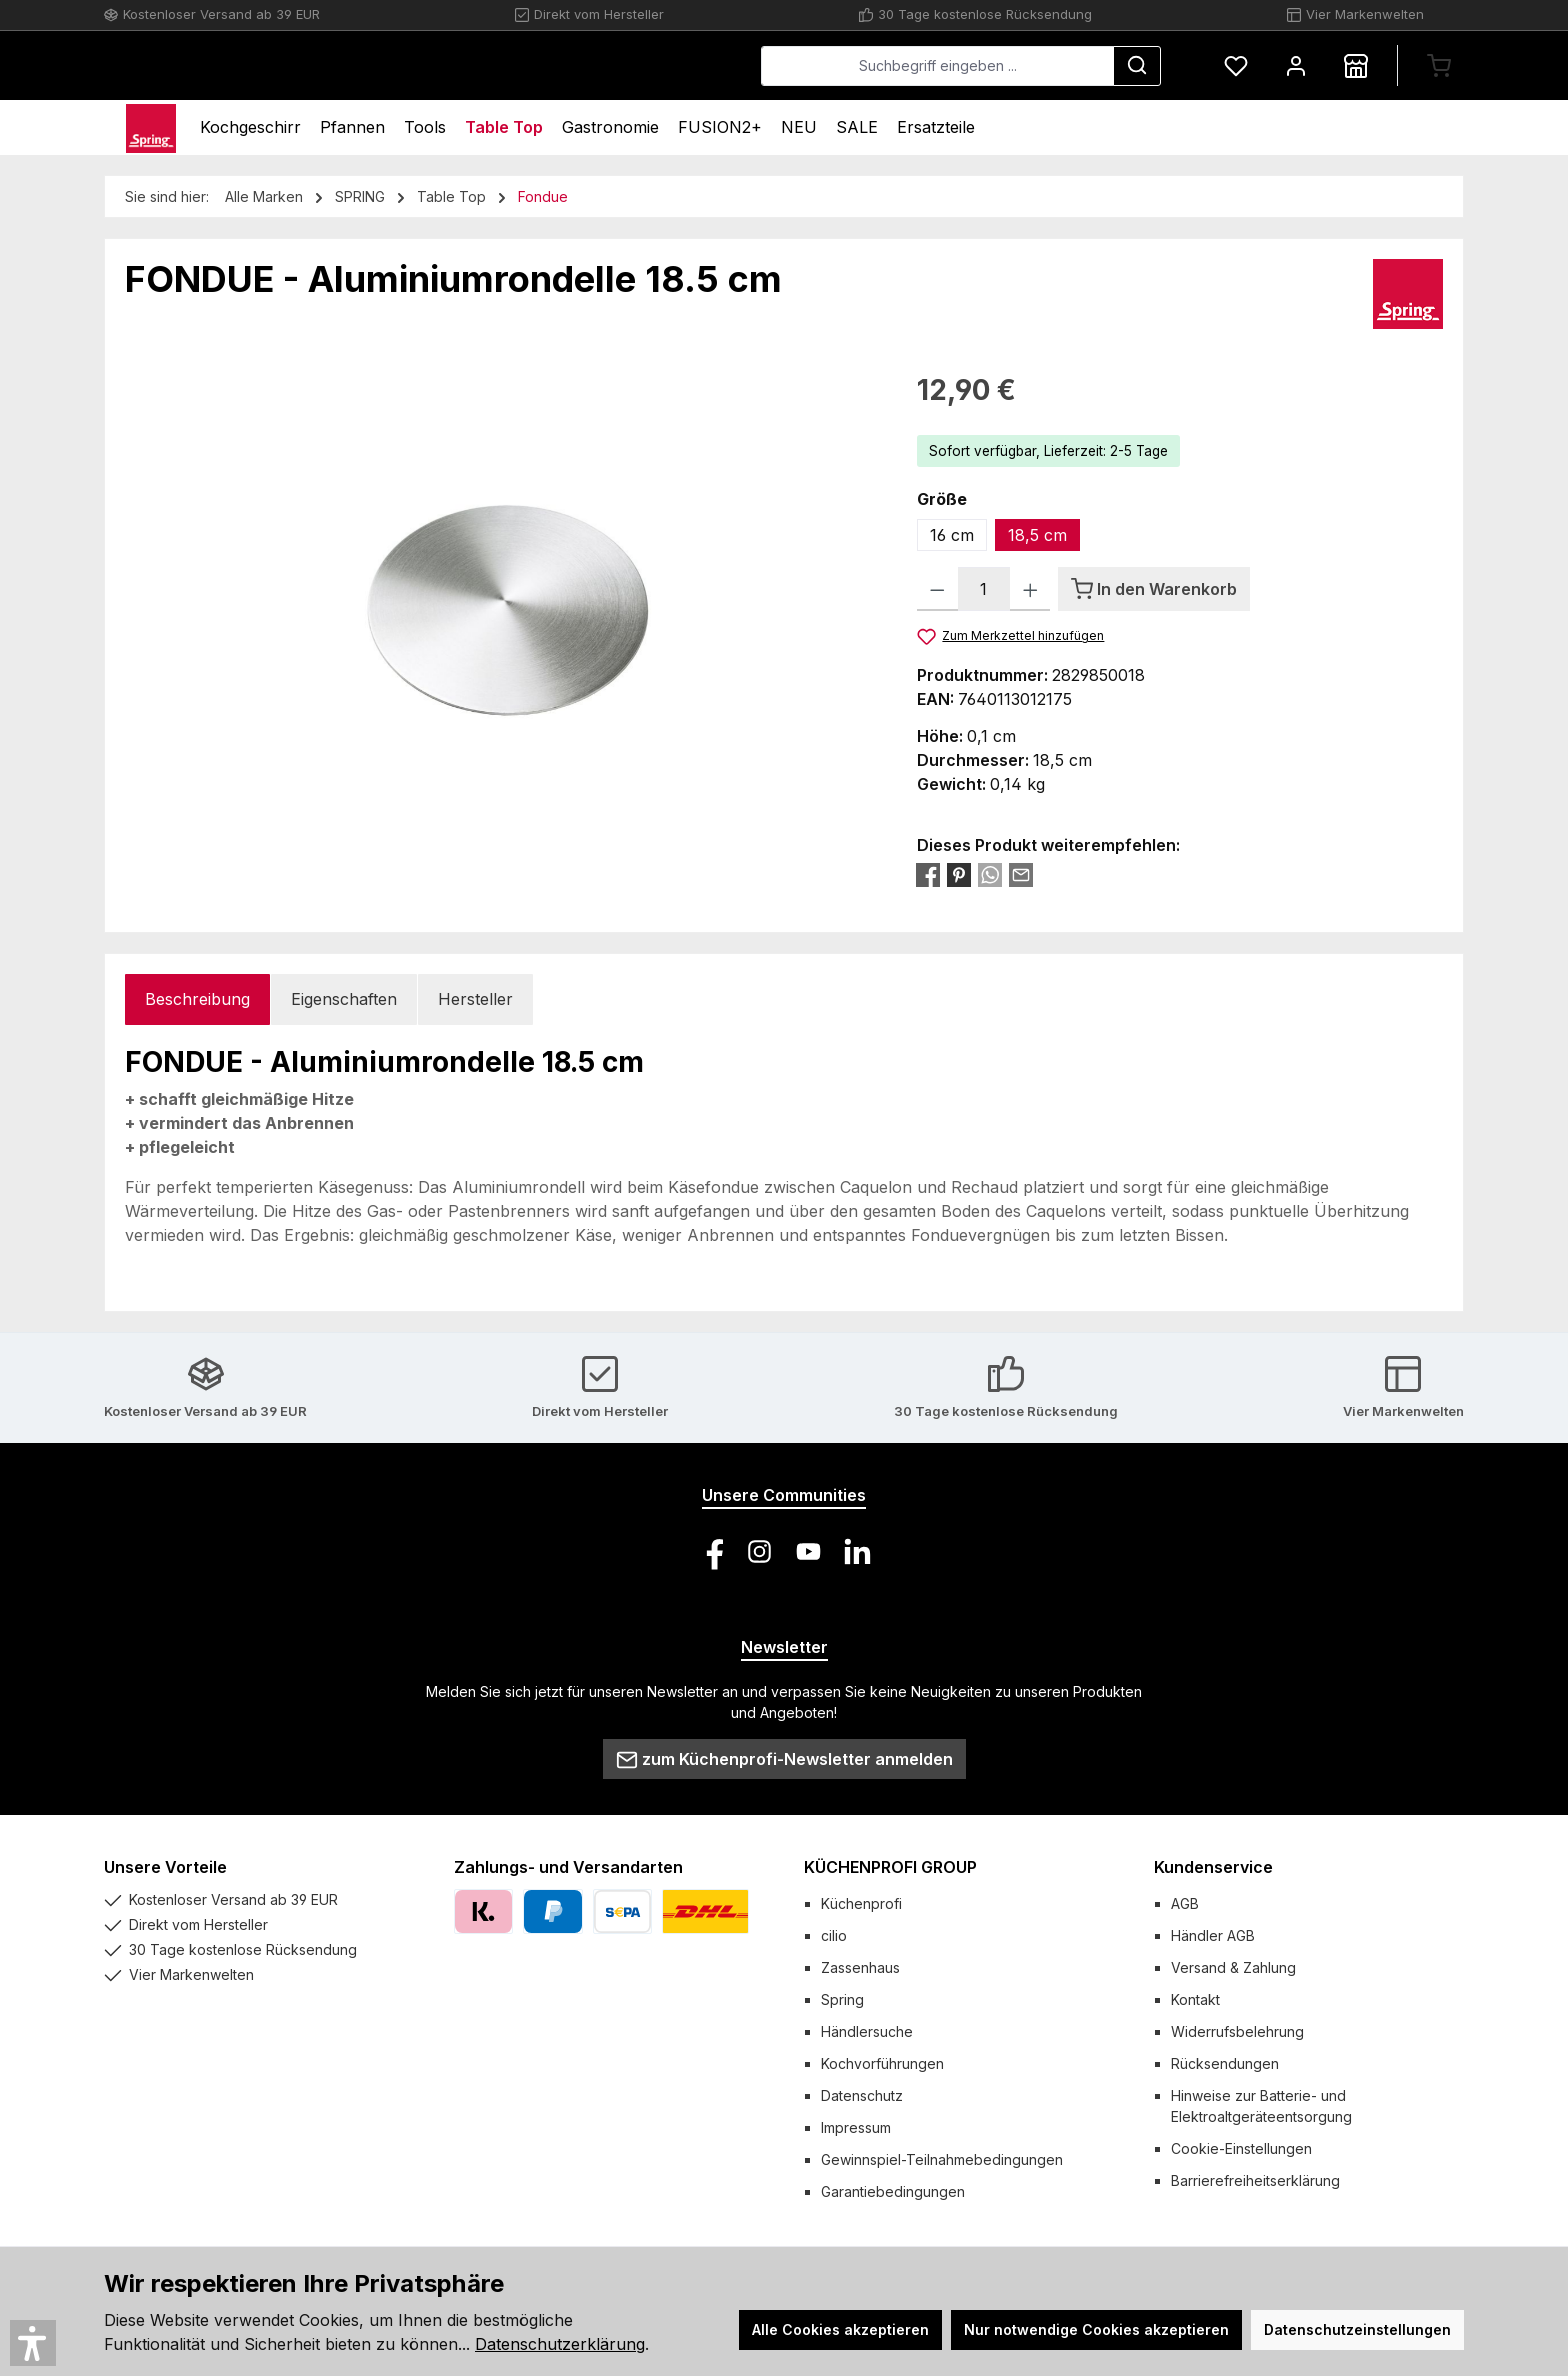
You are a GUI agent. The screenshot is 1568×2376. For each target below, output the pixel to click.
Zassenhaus (860, 1967)
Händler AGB (1213, 1935)
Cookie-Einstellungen (1241, 2148)
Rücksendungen (1225, 2063)
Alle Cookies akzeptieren (840, 2329)
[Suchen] (1137, 66)
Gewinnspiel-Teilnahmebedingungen (942, 2159)
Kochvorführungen (882, 2063)
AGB (1185, 1903)
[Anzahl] (984, 589)
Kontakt (1195, 1999)
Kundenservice (1213, 1867)
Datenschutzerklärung (560, 2344)
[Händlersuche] (1356, 65)
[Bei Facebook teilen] (928, 874)
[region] (501, 584)
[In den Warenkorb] (1154, 589)
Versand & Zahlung (1233, 1967)
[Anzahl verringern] (937, 589)
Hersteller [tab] (475, 999)
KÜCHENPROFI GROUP (890, 1867)
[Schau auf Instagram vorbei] (759, 1551)
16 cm (952, 535)
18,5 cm (1037, 535)
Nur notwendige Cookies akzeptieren (1096, 2329)
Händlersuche (867, 2031)
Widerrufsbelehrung (1237, 2031)
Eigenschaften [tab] (344, 999)
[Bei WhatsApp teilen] (990, 874)
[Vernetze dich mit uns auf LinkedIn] (857, 1551)
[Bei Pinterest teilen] (959, 874)
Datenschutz (862, 2095)
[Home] (151, 127)
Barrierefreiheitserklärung (1255, 2180)
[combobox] (937, 66)
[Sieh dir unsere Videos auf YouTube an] (808, 1551)
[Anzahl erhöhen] (1030, 589)
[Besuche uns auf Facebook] (710, 1551)
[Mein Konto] (1296, 65)
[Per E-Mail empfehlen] (1021, 874)
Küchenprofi (861, 1903)
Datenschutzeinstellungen (1357, 2329)
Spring (842, 1999)
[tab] (197, 999)
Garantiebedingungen (893, 2191)
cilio (834, 1935)
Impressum (856, 2127)
